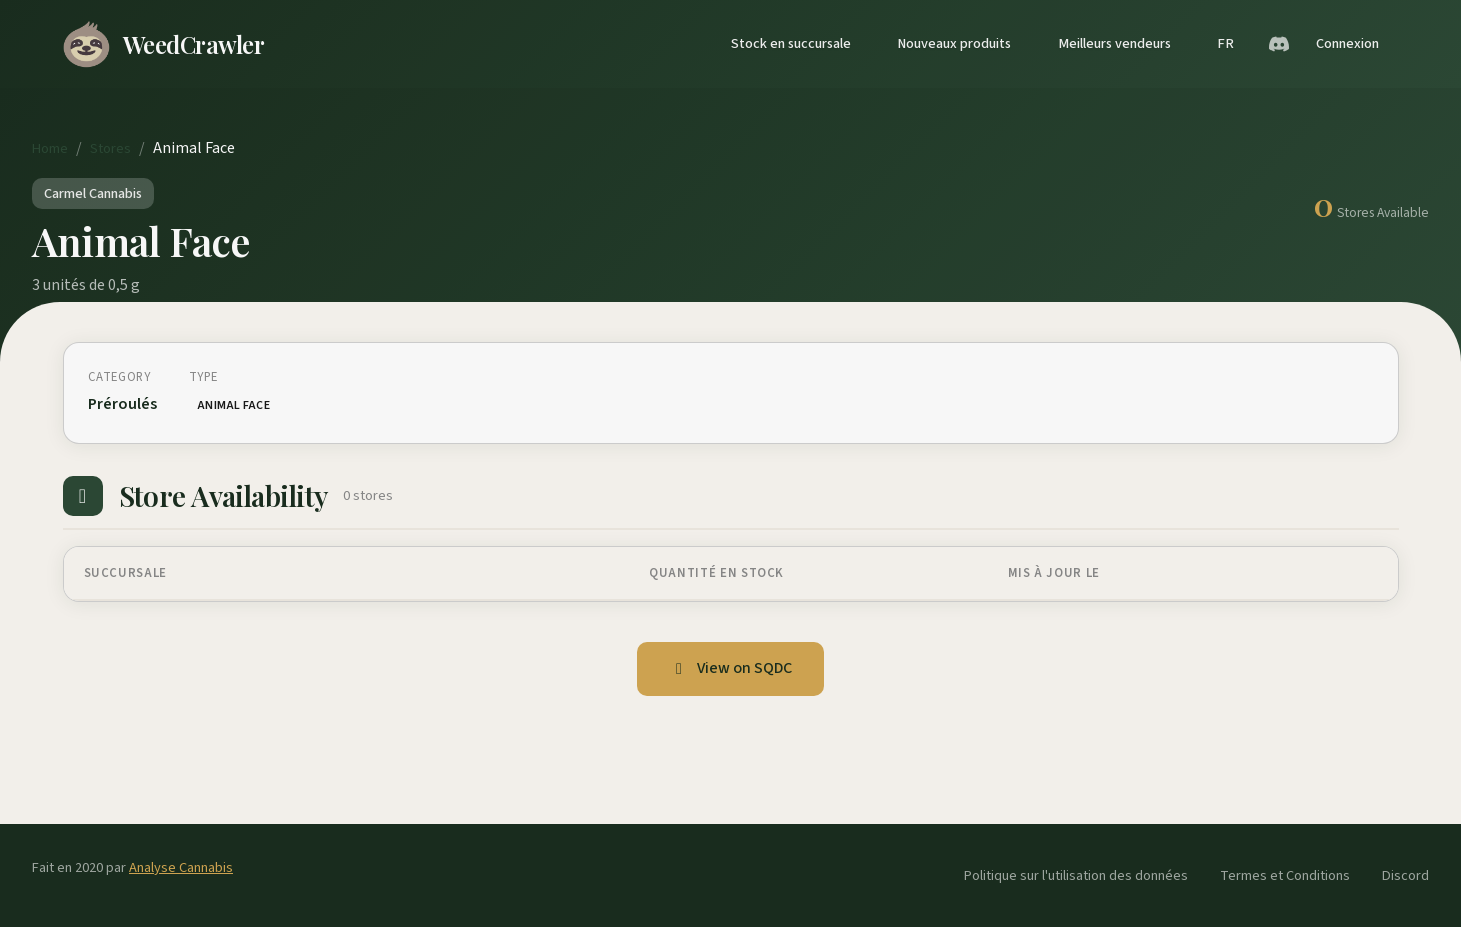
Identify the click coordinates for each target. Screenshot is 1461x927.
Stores (110, 148)
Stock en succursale (791, 43)
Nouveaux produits (954, 43)
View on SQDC (730, 668)
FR (1225, 43)
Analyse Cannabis (181, 867)
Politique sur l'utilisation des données (1076, 875)
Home (50, 148)
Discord (1405, 875)
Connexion (1347, 43)
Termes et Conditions (1285, 875)
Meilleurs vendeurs (1114, 43)
